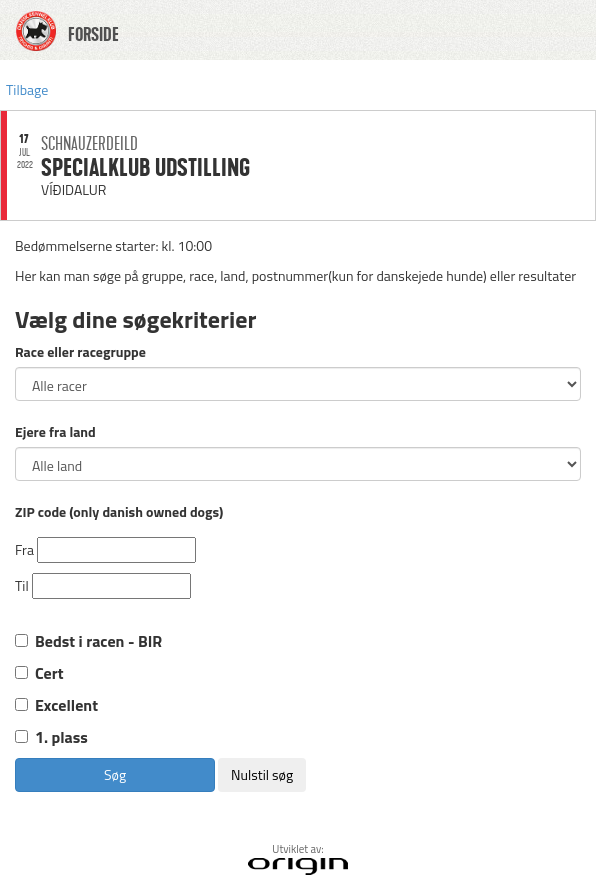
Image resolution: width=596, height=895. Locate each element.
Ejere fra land (55, 432)
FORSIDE (93, 35)
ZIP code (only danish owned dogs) (119, 512)
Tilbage (27, 89)
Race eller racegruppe (80, 352)
